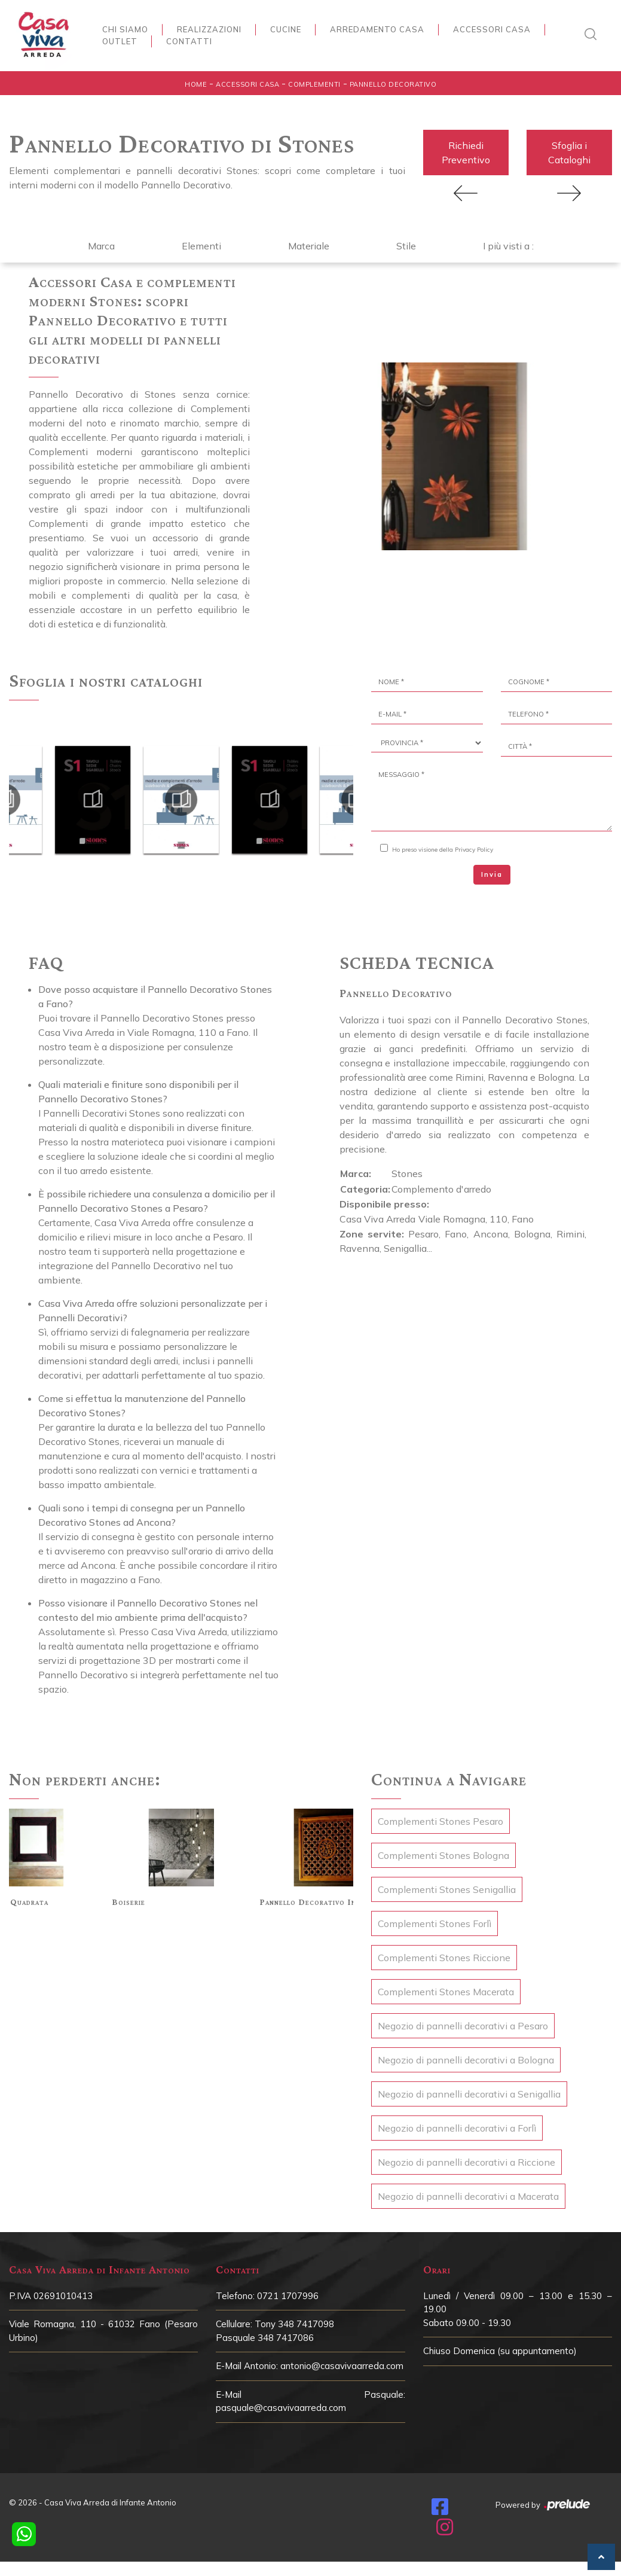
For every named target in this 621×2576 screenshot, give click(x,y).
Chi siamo (125, 29)
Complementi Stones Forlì (434, 1926)
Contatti (189, 41)
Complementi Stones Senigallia (447, 1892)
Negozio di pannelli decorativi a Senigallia (469, 2096)
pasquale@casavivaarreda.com (281, 2410)
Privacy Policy (474, 852)
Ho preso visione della (442, 852)
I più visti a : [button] (508, 248)
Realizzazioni (209, 29)
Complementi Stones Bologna (443, 1858)
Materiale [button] (308, 248)
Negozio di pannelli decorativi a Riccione (466, 2164)
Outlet (119, 41)
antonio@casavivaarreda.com (341, 2368)
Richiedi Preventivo (466, 154)
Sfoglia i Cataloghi (569, 154)
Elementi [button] (201, 248)
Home (196, 84)
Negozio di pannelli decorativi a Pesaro (463, 2028)
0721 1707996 (288, 2298)
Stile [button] (406, 248)
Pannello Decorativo (393, 84)
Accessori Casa (492, 29)
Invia (492, 877)
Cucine (285, 29)
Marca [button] (101, 248)
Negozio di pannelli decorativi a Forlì (457, 2130)
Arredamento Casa (377, 29)
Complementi (314, 84)
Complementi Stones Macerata (446, 1994)
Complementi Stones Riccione (444, 1960)
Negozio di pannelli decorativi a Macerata (468, 2199)
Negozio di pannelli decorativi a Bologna (466, 2062)
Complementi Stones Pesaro (440, 1824)
